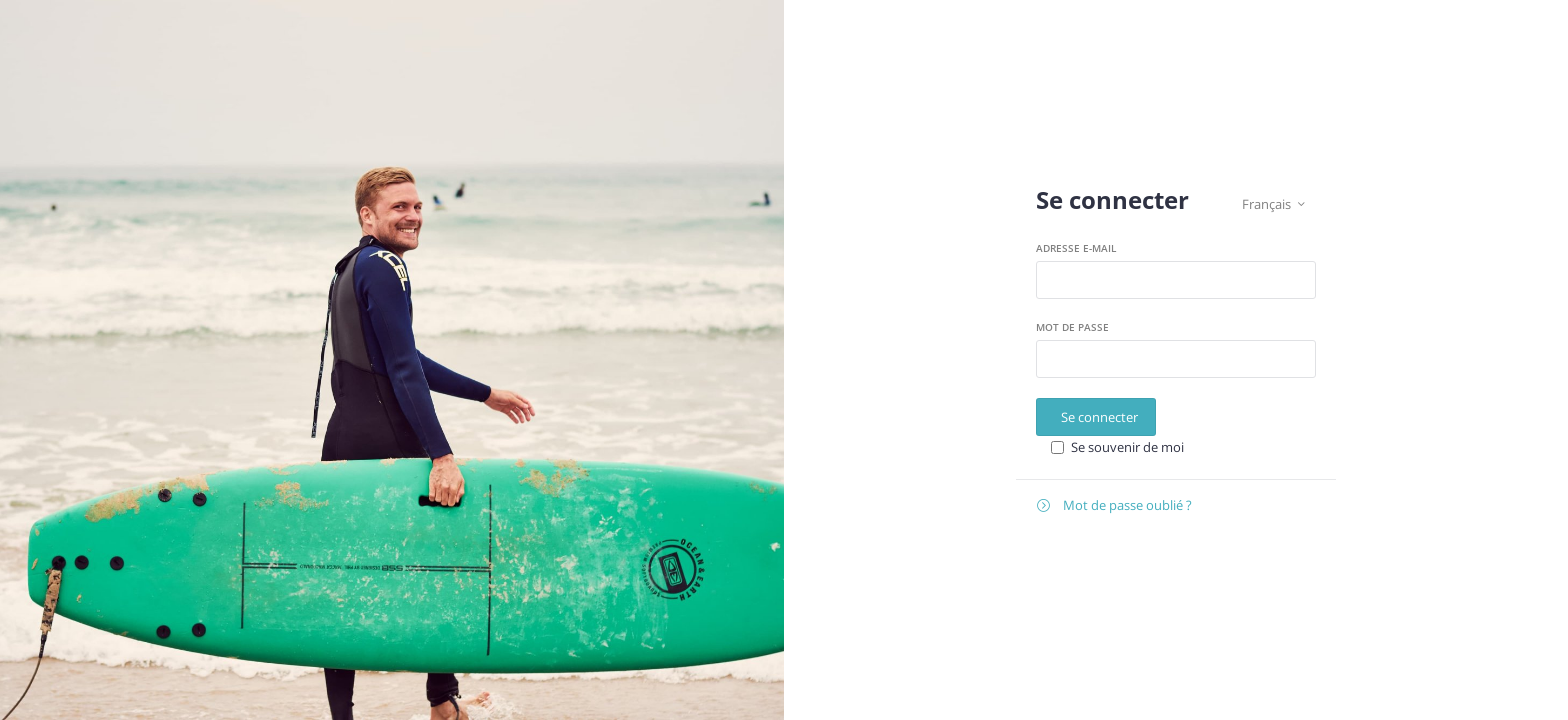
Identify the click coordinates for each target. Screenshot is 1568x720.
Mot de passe (1072, 327)
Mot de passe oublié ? (1114, 505)
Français (1273, 204)
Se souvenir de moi (1127, 447)
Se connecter (1099, 417)
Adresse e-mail (1076, 248)
